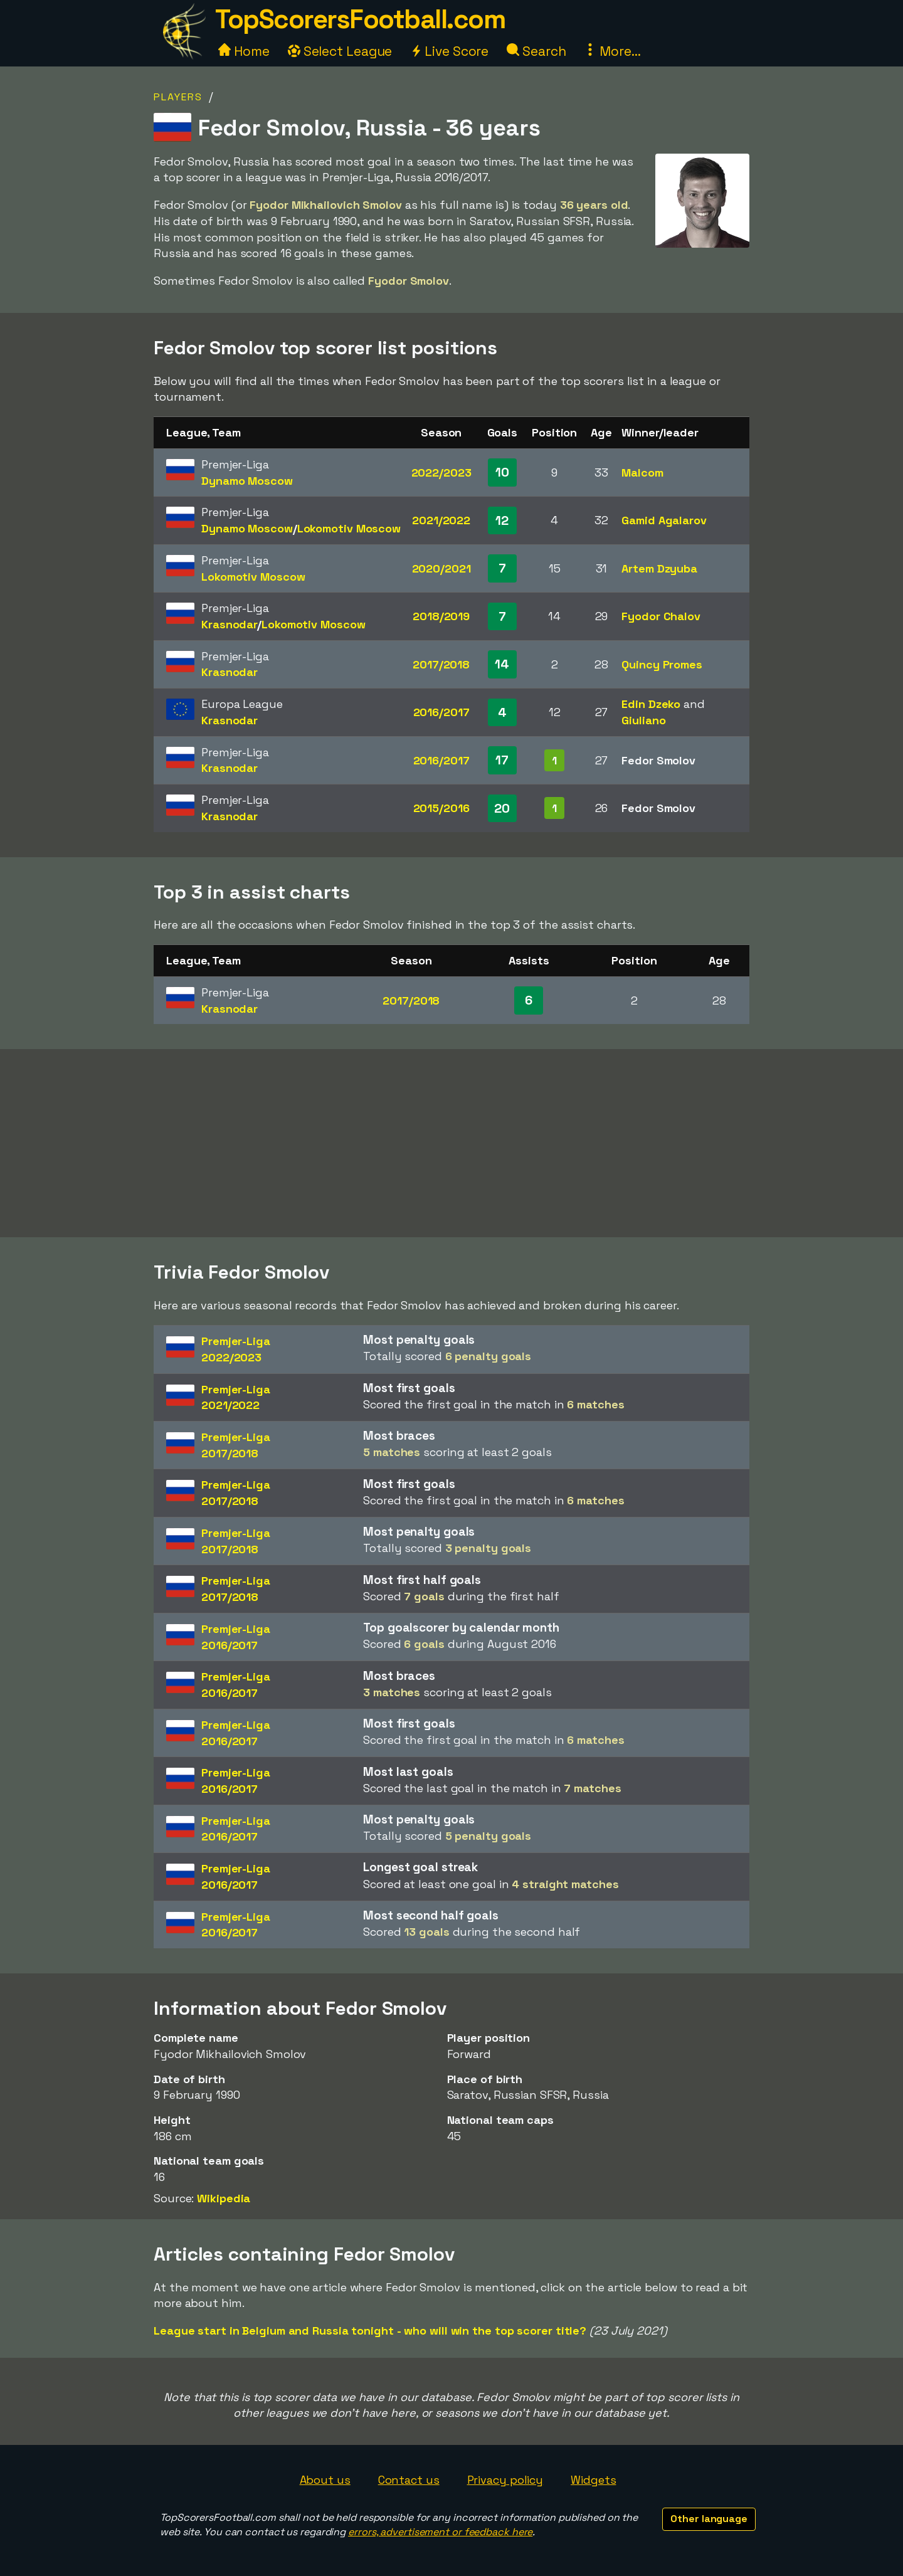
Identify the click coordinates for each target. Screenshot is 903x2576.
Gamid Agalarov (664, 520)
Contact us (409, 2480)
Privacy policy (505, 2480)
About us (325, 2480)
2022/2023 (441, 472)
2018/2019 (441, 616)
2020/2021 (441, 568)
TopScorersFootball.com (360, 19)
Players (178, 96)
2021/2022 (441, 520)
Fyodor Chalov (660, 616)
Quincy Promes (661, 664)
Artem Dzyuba (659, 568)
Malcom (642, 472)
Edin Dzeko (650, 704)
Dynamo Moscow (247, 480)
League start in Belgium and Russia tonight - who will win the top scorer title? (370, 2330)
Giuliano (643, 720)
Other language (708, 2518)
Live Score (449, 51)
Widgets (593, 2480)
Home (244, 51)
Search (536, 51)
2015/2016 (441, 808)
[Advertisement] (451, 1143)
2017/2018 (441, 664)
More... (612, 51)
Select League (340, 51)
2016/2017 (441, 712)
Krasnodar (229, 624)
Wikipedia (223, 2198)
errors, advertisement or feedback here (440, 2531)
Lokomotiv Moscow (349, 528)
